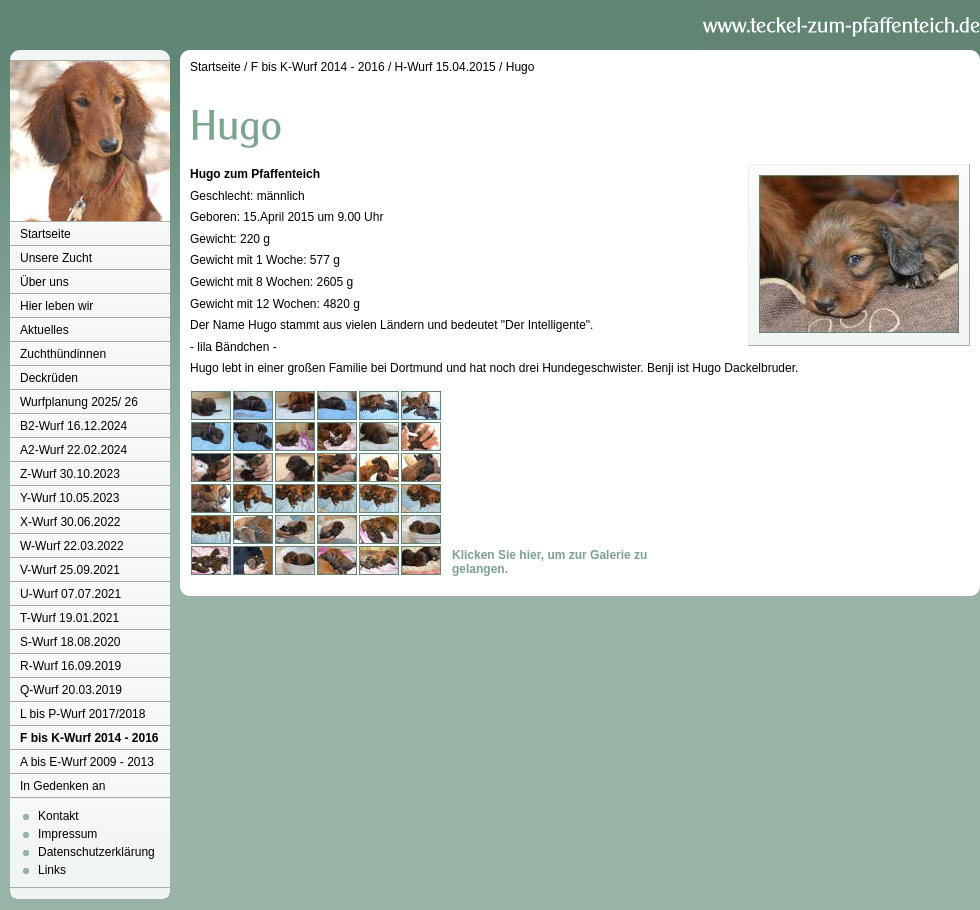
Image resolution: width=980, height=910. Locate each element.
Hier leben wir (56, 306)
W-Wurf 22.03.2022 (72, 546)
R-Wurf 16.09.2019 (70, 666)
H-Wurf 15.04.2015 (445, 67)
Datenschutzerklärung (96, 852)
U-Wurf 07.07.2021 (70, 594)
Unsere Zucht (56, 258)
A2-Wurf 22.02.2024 (73, 450)
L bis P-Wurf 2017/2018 (82, 714)
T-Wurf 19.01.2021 (69, 618)
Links (52, 870)
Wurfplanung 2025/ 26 (79, 402)
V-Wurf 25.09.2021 (70, 570)
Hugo (520, 67)
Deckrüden (49, 378)
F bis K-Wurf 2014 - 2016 (89, 738)
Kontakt (58, 816)
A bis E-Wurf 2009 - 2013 (87, 762)
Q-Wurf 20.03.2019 (71, 690)
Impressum (67, 834)
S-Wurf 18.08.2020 (70, 642)
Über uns (44, 282)
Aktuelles (44, 330)
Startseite (45, 234)
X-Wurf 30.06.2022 (70, 522)
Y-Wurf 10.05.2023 (69, 498)
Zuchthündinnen (63, 354)
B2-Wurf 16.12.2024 (73, 426)
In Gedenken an (62, 786)
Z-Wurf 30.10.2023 (70, 474)
